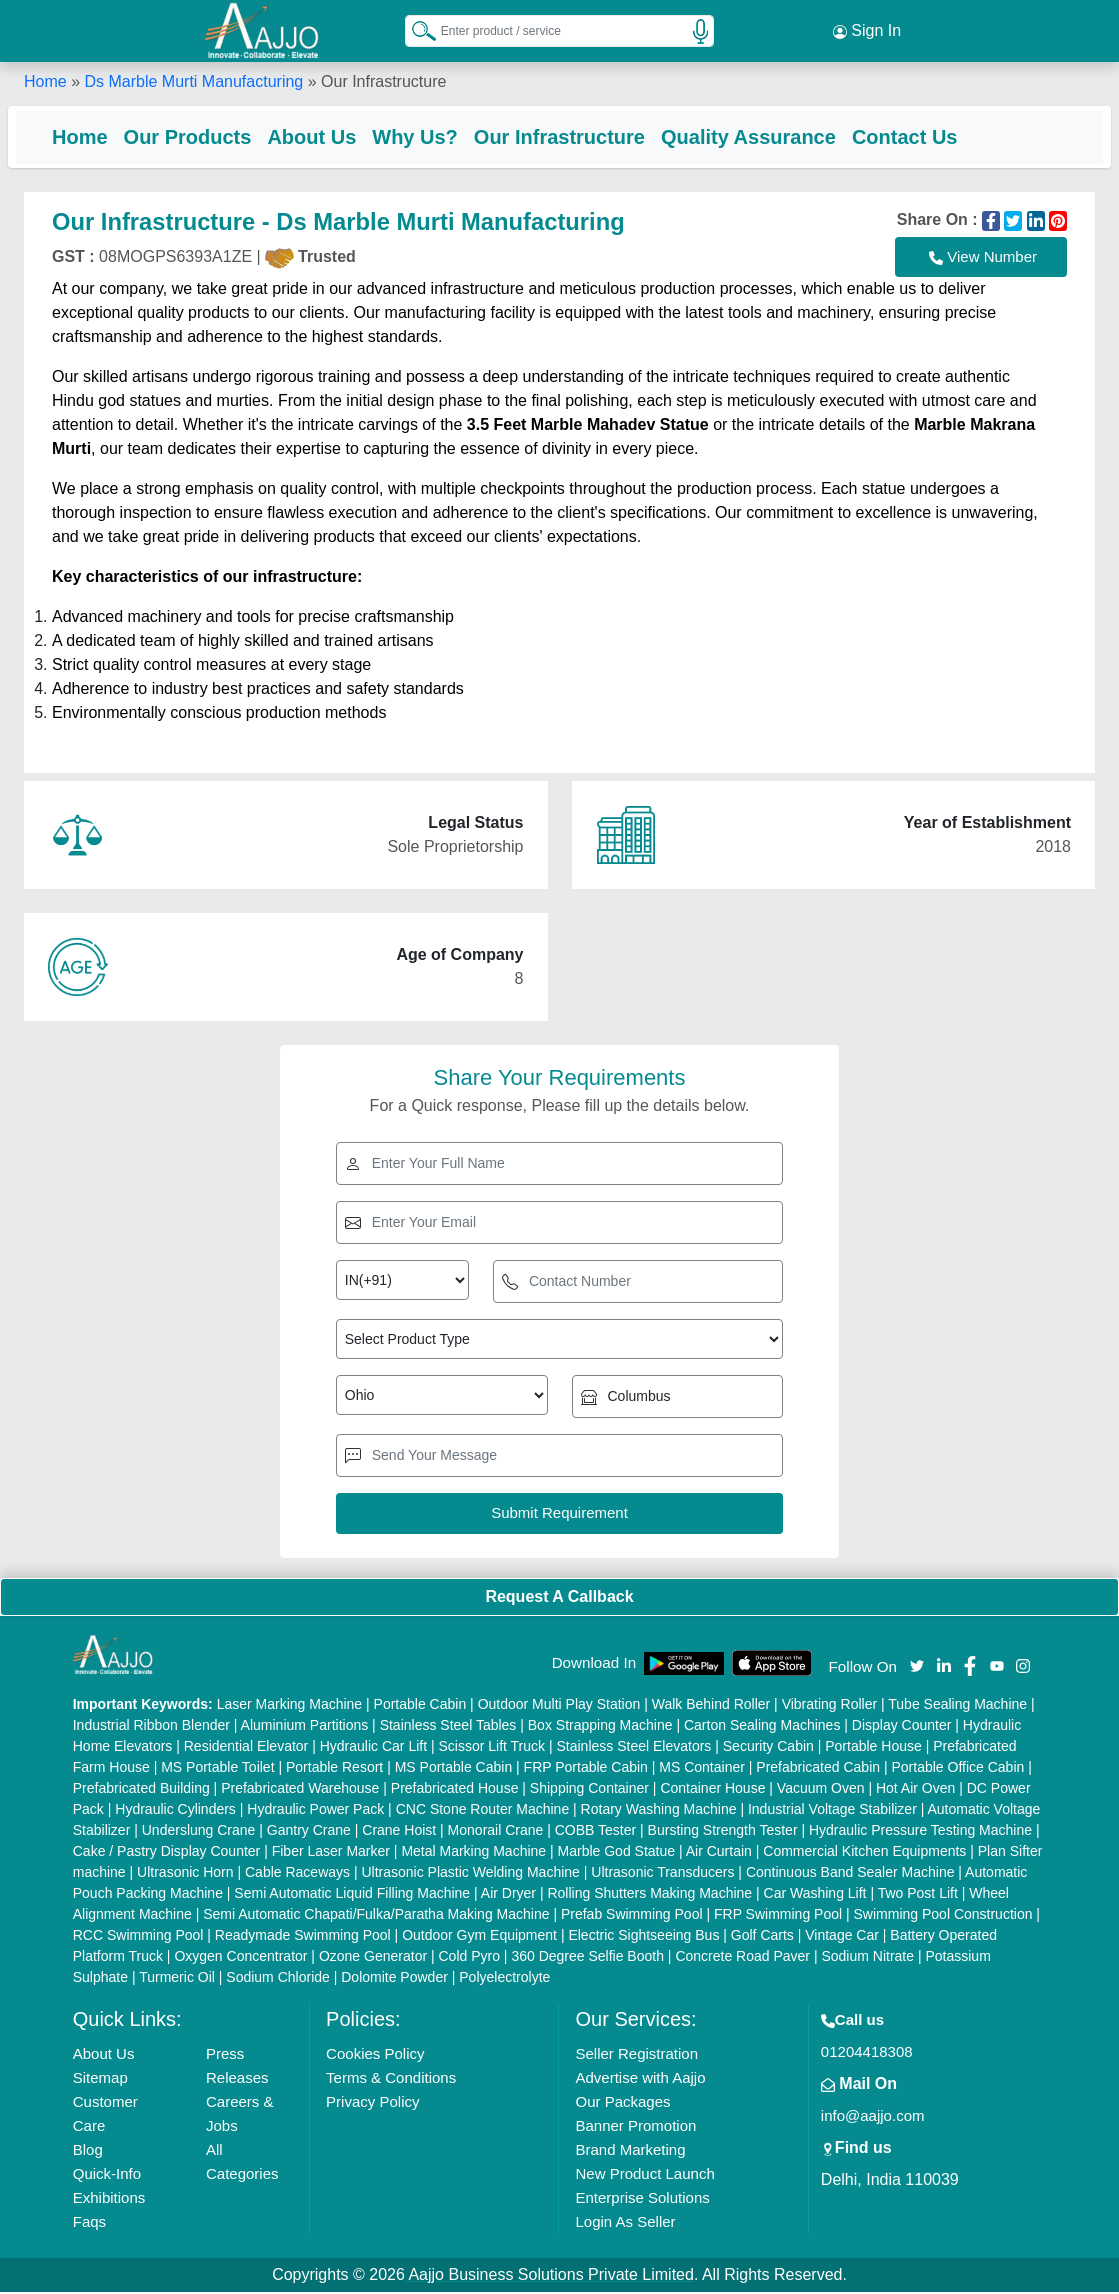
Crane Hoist (399, 1832)
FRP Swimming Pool (778, 1916)
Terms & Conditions (391, 2079)
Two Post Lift (918, 1895)
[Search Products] (415, 29)
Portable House (873, 1748)
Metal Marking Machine (473, 1853)
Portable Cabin (420, 1706)
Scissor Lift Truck (491, 1748)
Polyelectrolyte (504, 1979)
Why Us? (431, 135)
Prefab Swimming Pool (632, 1916)
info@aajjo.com (873, 2117)
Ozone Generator (373, 1958)
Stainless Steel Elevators (634, 1748)
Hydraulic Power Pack (315, 1811)
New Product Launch (644, 2175)
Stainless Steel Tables (448, 1727)
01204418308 (867, 2053)
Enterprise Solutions (642, 2199)
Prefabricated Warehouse (300, 1790)
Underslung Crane (199, 1832)
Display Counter (902, 1727)
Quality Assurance (764, 135)
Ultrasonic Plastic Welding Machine (470, 1874)
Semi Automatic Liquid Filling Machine (352, 1895)
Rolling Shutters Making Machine (649, 1895)
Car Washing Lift (815, 1895)
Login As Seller (625, 2223)
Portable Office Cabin (957, 1769)
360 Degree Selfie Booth (587, 1958)
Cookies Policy (375, 2055)
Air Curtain (719, 1853)
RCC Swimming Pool (138, 1937)
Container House (712, 1790)
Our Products (204, 135)
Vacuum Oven (821, 1790)
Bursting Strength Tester (723, 1832)
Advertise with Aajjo (640, 2079)
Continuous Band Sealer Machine (850, 1874)
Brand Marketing (630, 2151)
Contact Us (921, 135)
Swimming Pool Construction (943, 1916)
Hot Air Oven (915, 1790)
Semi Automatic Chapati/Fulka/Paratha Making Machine (376, 1916)
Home (45, 79)
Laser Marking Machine (290, 1706)
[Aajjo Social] (917, 1666)
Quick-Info (107, 2175)
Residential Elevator (246, 1748)
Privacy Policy (372, 2103)
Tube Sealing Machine (957, 1706)
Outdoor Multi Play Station (559, 1706)
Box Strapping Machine (600, 1727)
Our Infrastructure (575, 135)
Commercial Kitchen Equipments (864, 1853)
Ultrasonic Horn (185, 1874)
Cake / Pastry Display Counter (167, 1853)
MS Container (702, 1769)
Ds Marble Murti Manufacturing (193, 79)
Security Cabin (768, 1748)
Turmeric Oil (177, 1979)
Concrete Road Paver (742, 1958)
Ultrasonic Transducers (662, 1874)
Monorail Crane (496, 1832)
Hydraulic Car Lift (373, 1748)
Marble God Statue (617, 1853)
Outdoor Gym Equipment (479, 1937)
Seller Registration (636, 2055)
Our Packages (622, 2103)
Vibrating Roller (829, 1706)
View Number (983, 259)
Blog (88, 2151)
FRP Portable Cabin (586, 1769)
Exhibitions (109, 2199)
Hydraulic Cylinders (175, 1811)
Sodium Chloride (278, 1979)
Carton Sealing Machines (762, 1727)
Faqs (89, 2223)
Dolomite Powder (394, 1979)
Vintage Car (842, 1937)
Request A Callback (559, 1598)
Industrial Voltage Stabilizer (832, 1811)
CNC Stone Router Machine (483, 1811)
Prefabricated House (455, 1790)
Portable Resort (334, 1769)
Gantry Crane (309, 1832)
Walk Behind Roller (711, 1706)
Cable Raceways (297, 1874)
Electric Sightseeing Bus (643, 1937)
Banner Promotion (635, 2127)
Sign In (867, 30)
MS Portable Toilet (217, 1769)
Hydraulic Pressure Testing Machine (920, 1832)
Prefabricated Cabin (818, 1769)
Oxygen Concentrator (240, 1958)
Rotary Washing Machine (659, 1811)
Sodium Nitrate (867, 1958)
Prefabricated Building (141, 1790)
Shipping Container (589, 1790)
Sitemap (100, 2079)
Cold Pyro (469, 1958)
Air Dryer (508, 1895)
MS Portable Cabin (454, 1769)
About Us (327, 135)
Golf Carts (762, 1937)
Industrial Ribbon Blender (151, 1727)
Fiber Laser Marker (331, 1853)
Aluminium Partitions (305, 1727)
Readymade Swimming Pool (303, 1937)
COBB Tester (595, 1832)
